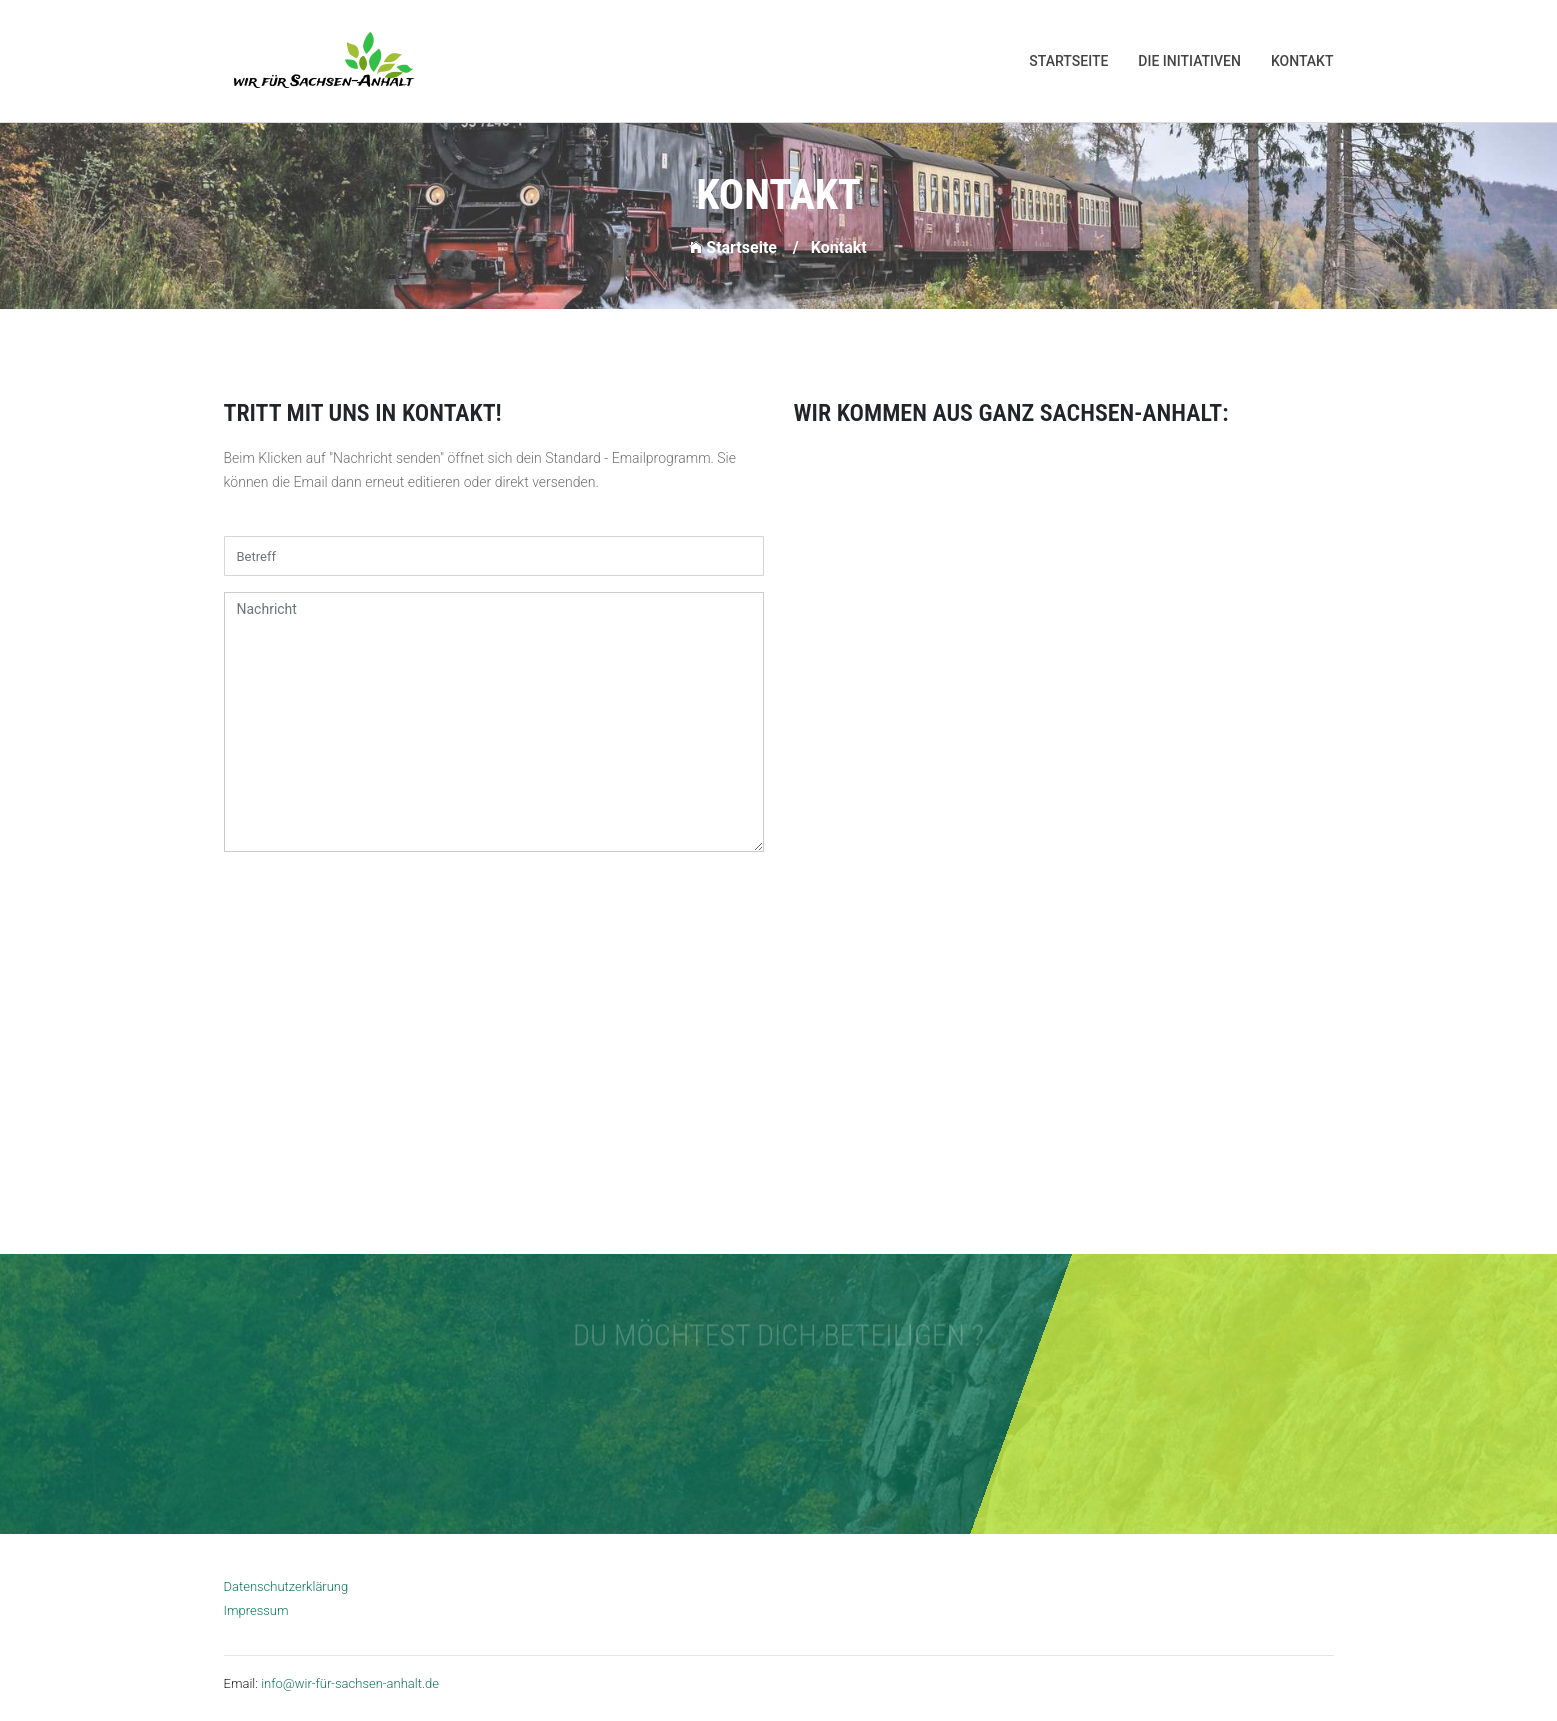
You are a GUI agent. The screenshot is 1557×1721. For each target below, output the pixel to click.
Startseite (1068, 61)
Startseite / (744, 247)
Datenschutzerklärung (286, 1586)
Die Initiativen (1189, 61)
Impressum (256, 1610)
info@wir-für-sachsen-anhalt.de (350, 1683)
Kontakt (1302, 61)
